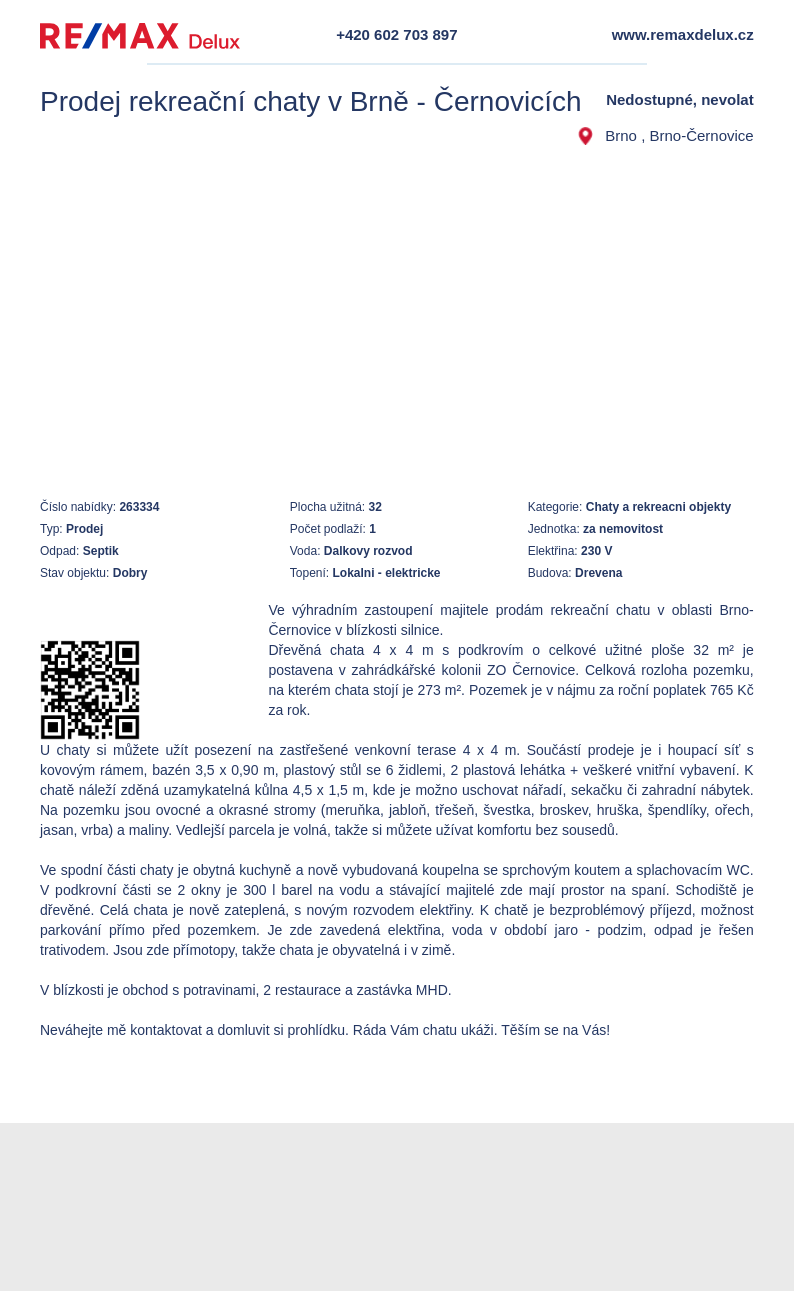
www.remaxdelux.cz (683, 34)
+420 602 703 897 (396, 34)
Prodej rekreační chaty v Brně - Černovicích (311, 101)
